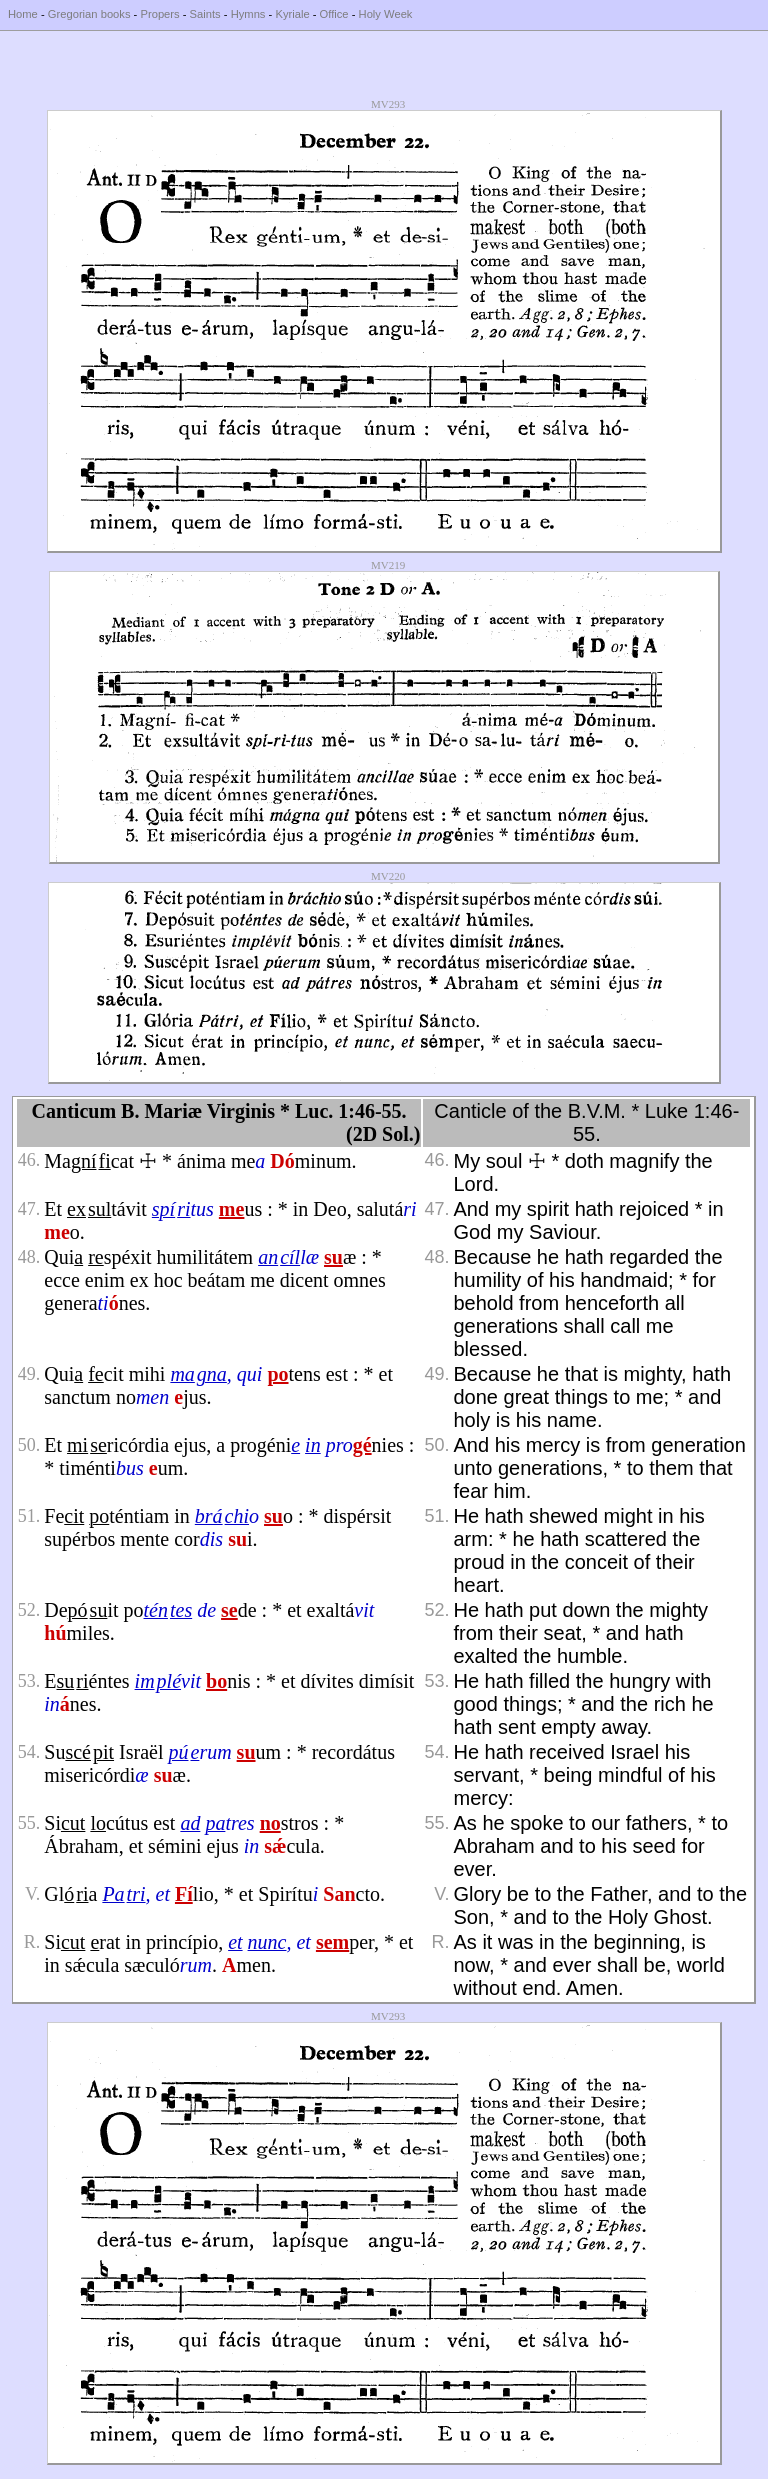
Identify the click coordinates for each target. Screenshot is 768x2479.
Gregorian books (89, 14)
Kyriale (292, 14)
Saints (205, 14)
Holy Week (386, 14)
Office (334, 14)
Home (23, 14)
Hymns (248, 14)
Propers (159, 14)
